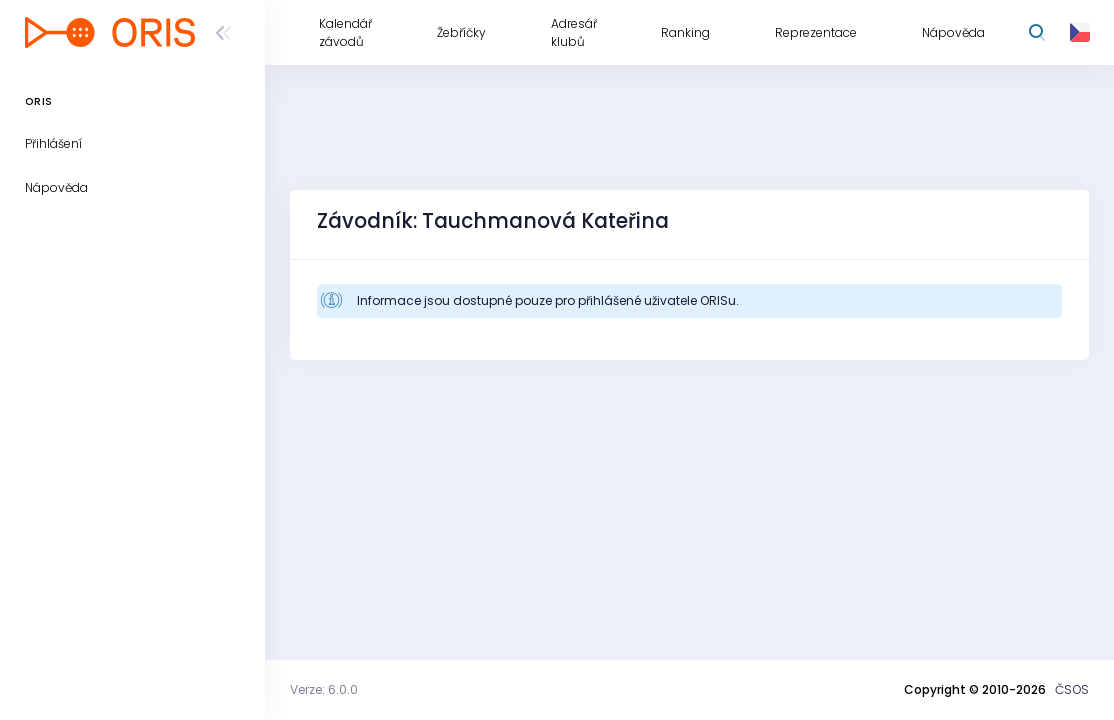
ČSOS (1072, 689)
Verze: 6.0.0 (324, 689)
